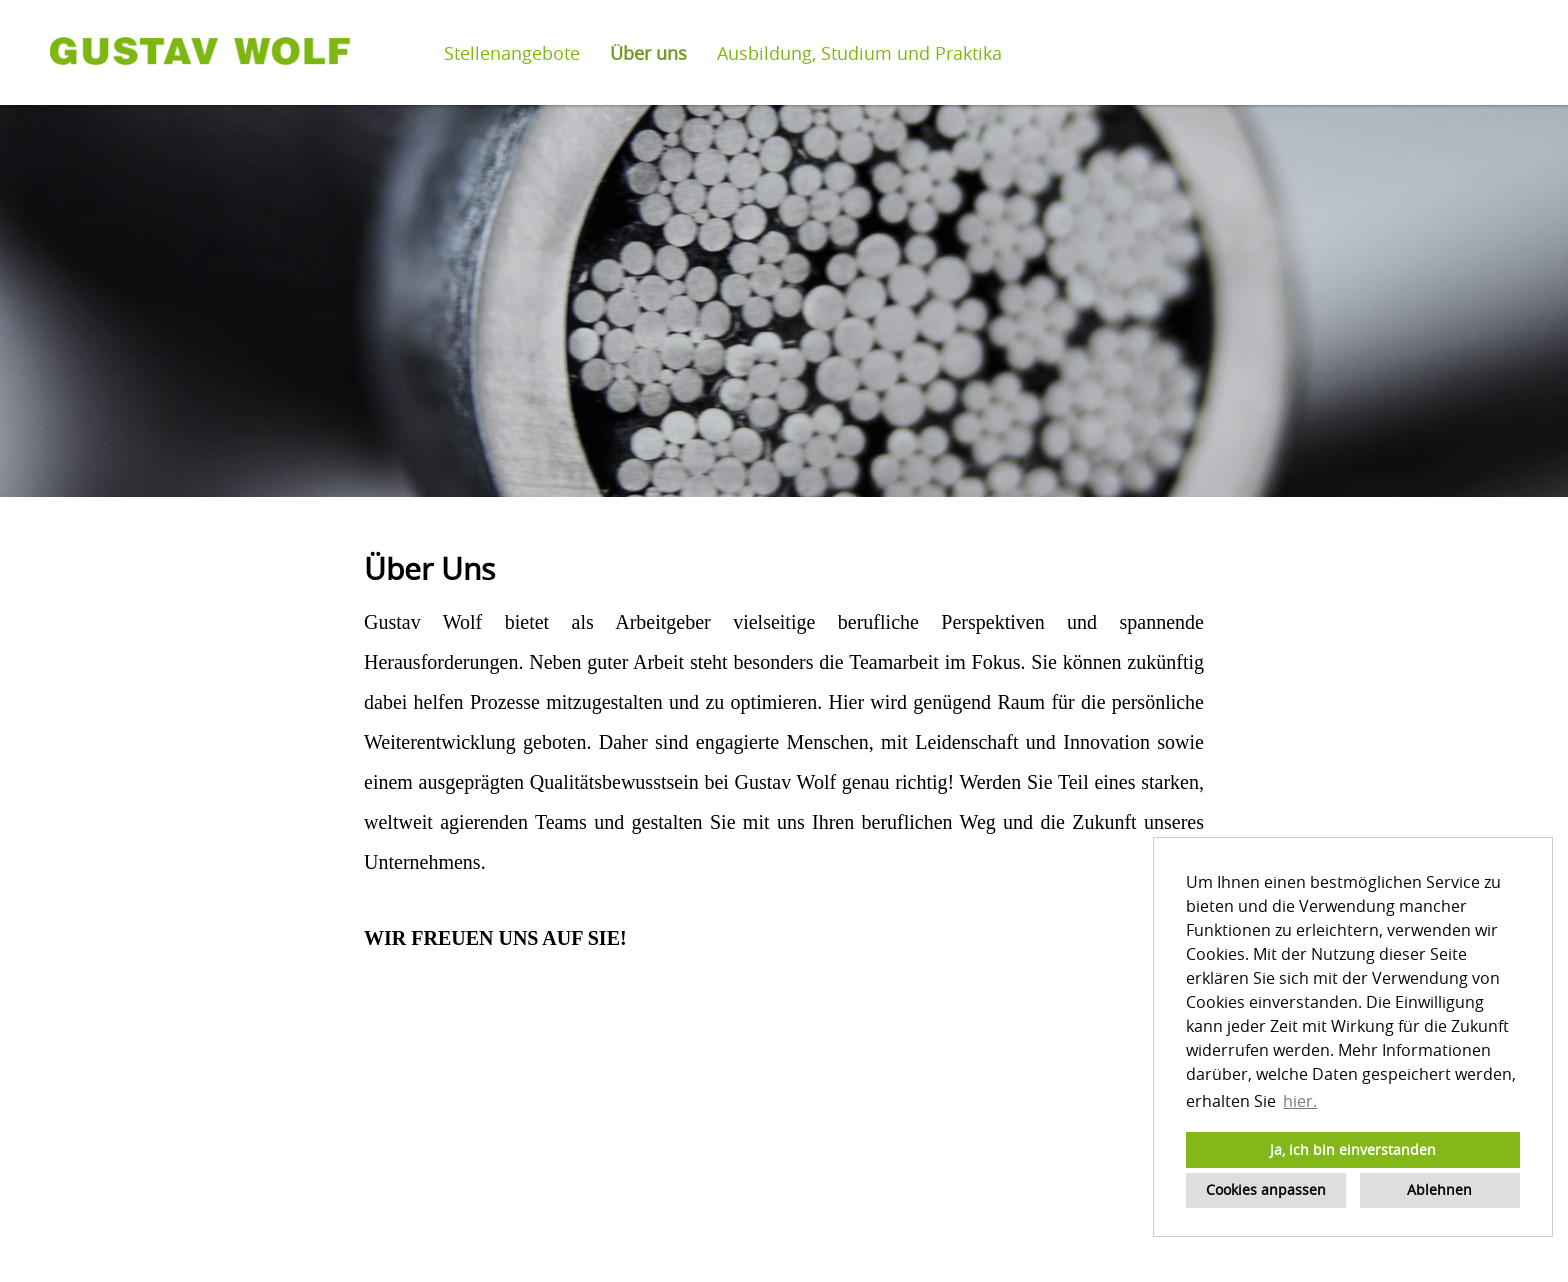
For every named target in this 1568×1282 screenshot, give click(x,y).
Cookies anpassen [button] (1266, 1189)
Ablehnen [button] (1439, 1189)
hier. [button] (1300, 1101)
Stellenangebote (512, 53)
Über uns (648, 53)
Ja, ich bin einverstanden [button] (1353, 1149)
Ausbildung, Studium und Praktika (859, 53)
